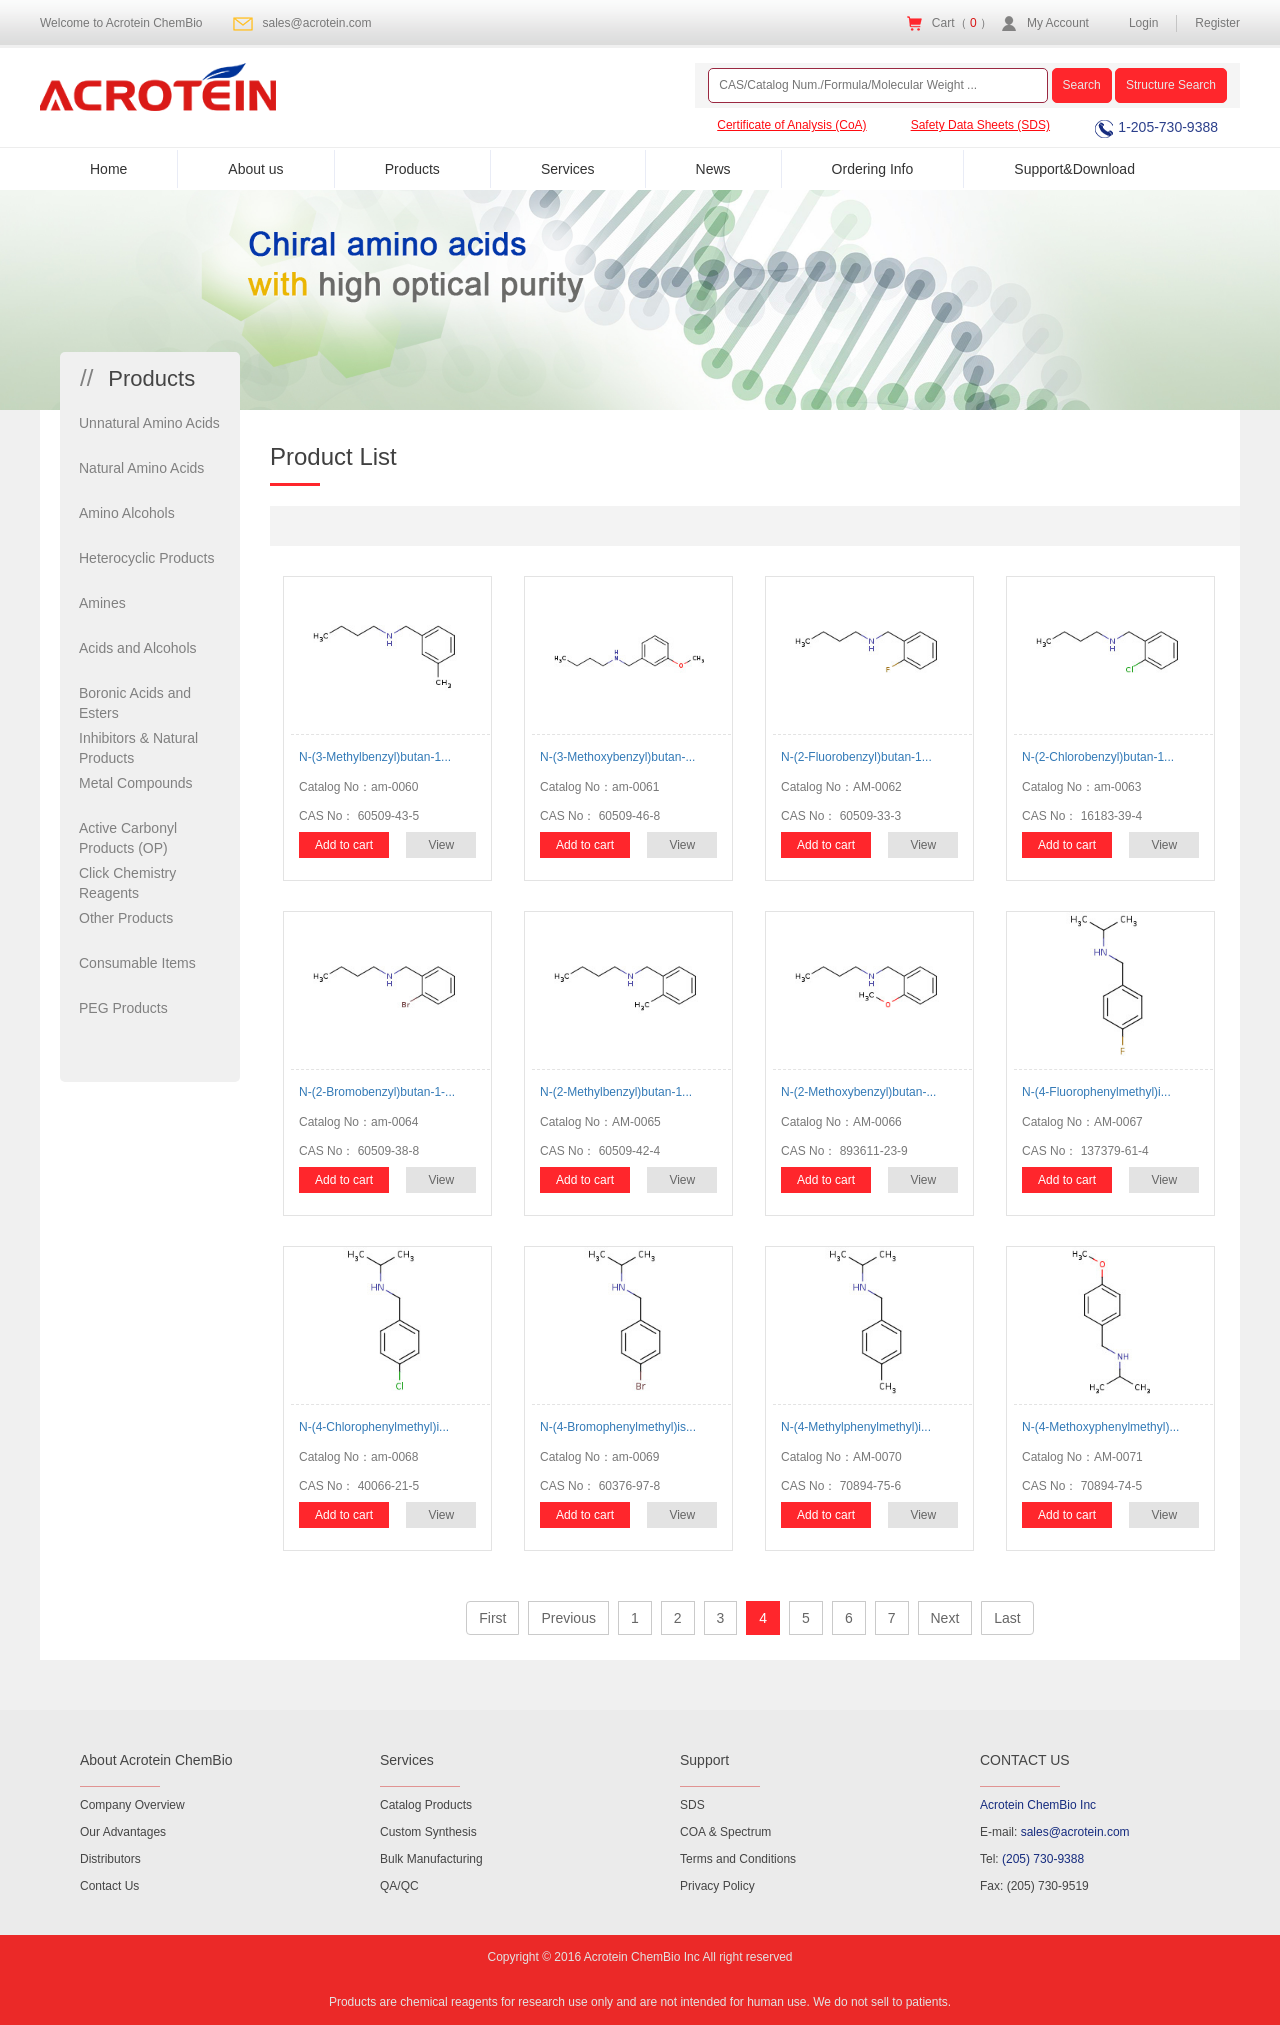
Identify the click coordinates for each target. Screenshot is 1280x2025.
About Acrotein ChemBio (156, 1760)
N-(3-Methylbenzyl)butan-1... (375, 757)
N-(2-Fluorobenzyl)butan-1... (856, 757)
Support (704, 1760)
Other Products (126, 918)
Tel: (1032, 1859)
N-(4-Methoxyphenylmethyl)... (1100, 1427)
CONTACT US (1025, 1760)
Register (1217, 23)
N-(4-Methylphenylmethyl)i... (856, 1427)
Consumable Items (137, 963)
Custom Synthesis (428, 1832)
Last (1007, 1618)
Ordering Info (873, 169)
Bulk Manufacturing (431, 1859)
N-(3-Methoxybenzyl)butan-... (617, 757)
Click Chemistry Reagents (127, 883)
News (713, 169)
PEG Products (123, 1008)
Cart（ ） (962, 23)
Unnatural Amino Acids (149, 423)
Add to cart (344, 845)
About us (255, 169)
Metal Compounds (136, 783)
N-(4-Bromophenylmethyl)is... (618, 1427)
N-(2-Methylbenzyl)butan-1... (616, 1092)
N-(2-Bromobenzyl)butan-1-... (377, 1092)
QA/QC (399, 1886)
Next (945, 1618)
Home (108, 169)
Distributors (110, 1859)
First (492, 1618)
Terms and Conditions (738, 1859)
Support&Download (1074, 169)
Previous (568, 1618)
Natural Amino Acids (141, 468)
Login (1143, 23)
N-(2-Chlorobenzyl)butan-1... (1098, 757)
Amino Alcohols (127, 513)
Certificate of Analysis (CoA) (791, 125)
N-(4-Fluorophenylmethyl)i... (1096, 1092)
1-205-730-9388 (1156, 127)
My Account (1058, 23)
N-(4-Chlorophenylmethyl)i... (374, 1427)
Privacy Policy (717, 1886)
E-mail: (1055, 1832)
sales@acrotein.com (317, 23)
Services (568, 169)
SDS (692, 1805)
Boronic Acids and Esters (135, 703)
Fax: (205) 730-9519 (1034, 1886)
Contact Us (109, 1886)
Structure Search (1171, 85)
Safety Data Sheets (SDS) (980, 125)
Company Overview (132, 1805)
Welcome (121, 23)
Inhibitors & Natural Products (138, 748)
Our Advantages (123, 1832)
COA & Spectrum (725, 1832)
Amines (102, 603)
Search (1082, 85)
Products (412, 169)
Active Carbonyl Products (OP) (128, 838)
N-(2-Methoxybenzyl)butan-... (858, 1092)
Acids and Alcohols (138, 648)
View (441, 845)
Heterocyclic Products (146, 558)
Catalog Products (426, 1805)
